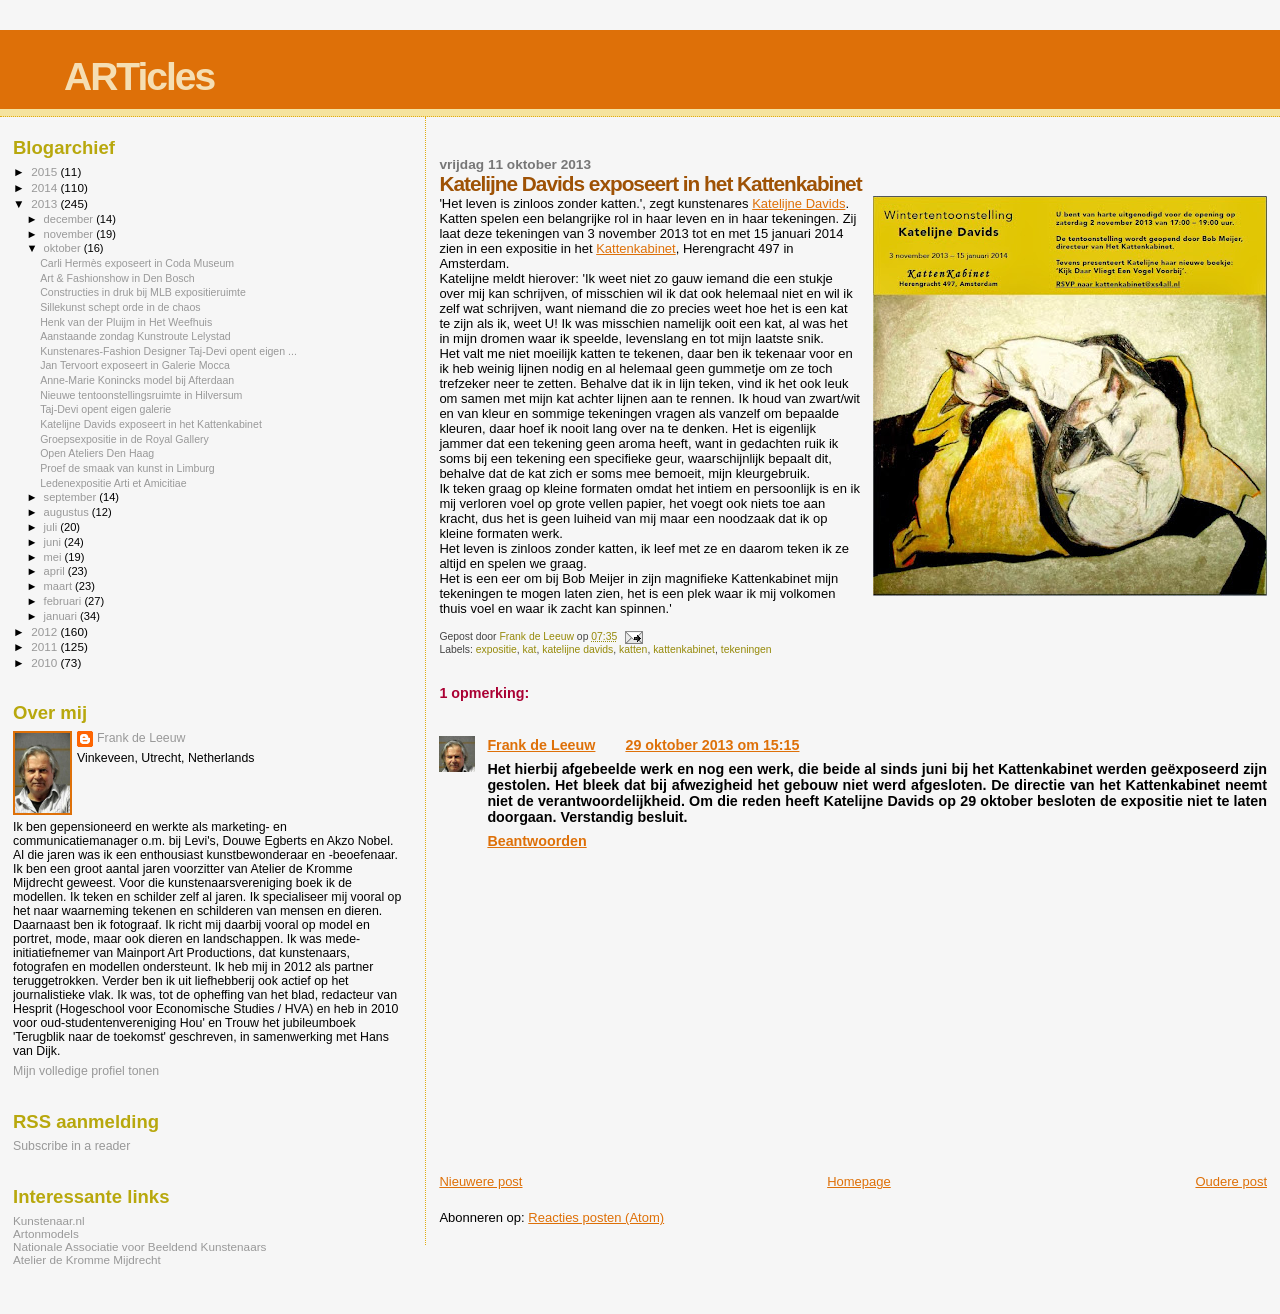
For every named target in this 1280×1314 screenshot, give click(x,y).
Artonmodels (46, 1233)
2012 (45, 631)
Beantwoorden (536, 841)
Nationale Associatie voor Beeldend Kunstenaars (139, 1246)
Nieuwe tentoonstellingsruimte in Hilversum (141, 395)
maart (60, 586)
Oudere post (1231, 1181)
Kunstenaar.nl (49, 1220)
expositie (496, 649)
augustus (68, 512)
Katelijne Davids (798, 203)
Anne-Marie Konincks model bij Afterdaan (137, 380)
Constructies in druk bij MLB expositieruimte (143, 292)
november (70, 234)
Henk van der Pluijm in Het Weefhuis (126, 322)
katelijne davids (577, 649)
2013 (45, 203)
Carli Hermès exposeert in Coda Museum (137, 263)
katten (633, 649)
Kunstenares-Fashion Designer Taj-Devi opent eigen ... (168, 351)
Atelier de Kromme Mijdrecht (87, 1259)
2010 (45, 662)
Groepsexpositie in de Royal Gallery (124, 439)
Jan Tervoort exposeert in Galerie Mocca (135, 365)
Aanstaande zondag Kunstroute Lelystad (135, 336)
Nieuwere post (480, 1181)
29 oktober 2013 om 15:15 (712, 745)
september (72, 497)
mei (54, 557)
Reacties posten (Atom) (596, 1217)
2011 (45, 646)
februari (64, 601)
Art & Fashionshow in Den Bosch (117, 278)
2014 (45, 187)
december (70, 219)
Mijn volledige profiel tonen (86, 1071)
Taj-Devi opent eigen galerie (105, 409)
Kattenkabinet (636, 248)
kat (530, 649)
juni (54, 542)
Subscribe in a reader (71, 1146)
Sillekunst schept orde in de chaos (120, 307)
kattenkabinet (684, 649)
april (56, 571)
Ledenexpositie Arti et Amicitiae (113, 483)
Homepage (859, 1181)
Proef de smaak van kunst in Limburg (127, 468)
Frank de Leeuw (541, 745)
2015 (45, 171)
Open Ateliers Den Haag (97, 453)
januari (62, 616)
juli (52, 527)
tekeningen (746, 649)
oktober (64, 248)
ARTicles (139, 76)
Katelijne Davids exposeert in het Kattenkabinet (151, 424)
